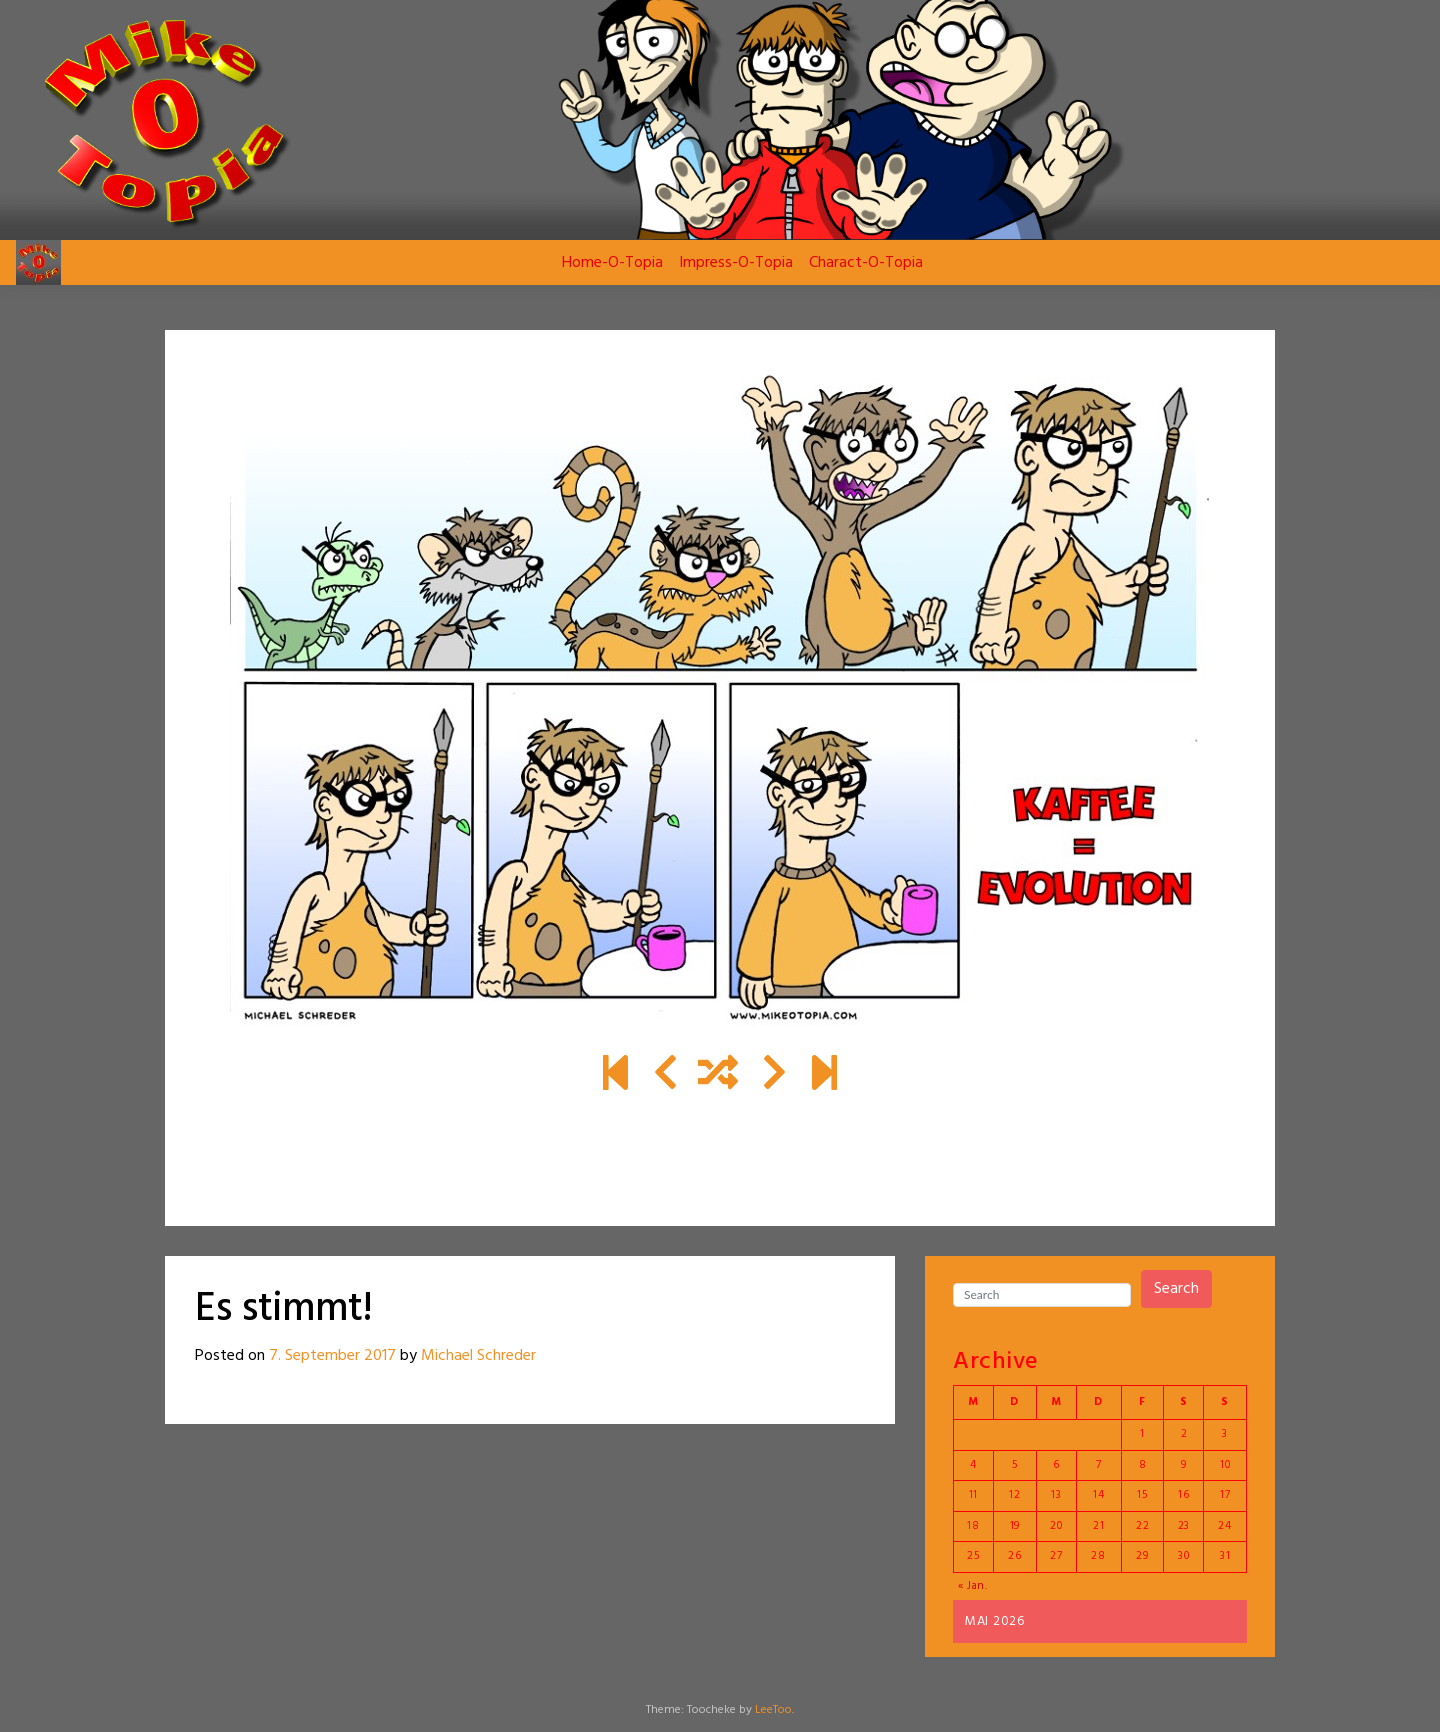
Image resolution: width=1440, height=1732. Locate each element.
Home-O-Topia (612, 263)
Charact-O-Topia (866, 263)
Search (1176, 1289)
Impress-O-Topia (736, 263)
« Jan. (973, 1586)
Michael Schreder (478, 1356)
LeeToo (773, 1710)
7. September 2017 (332, 1356)
